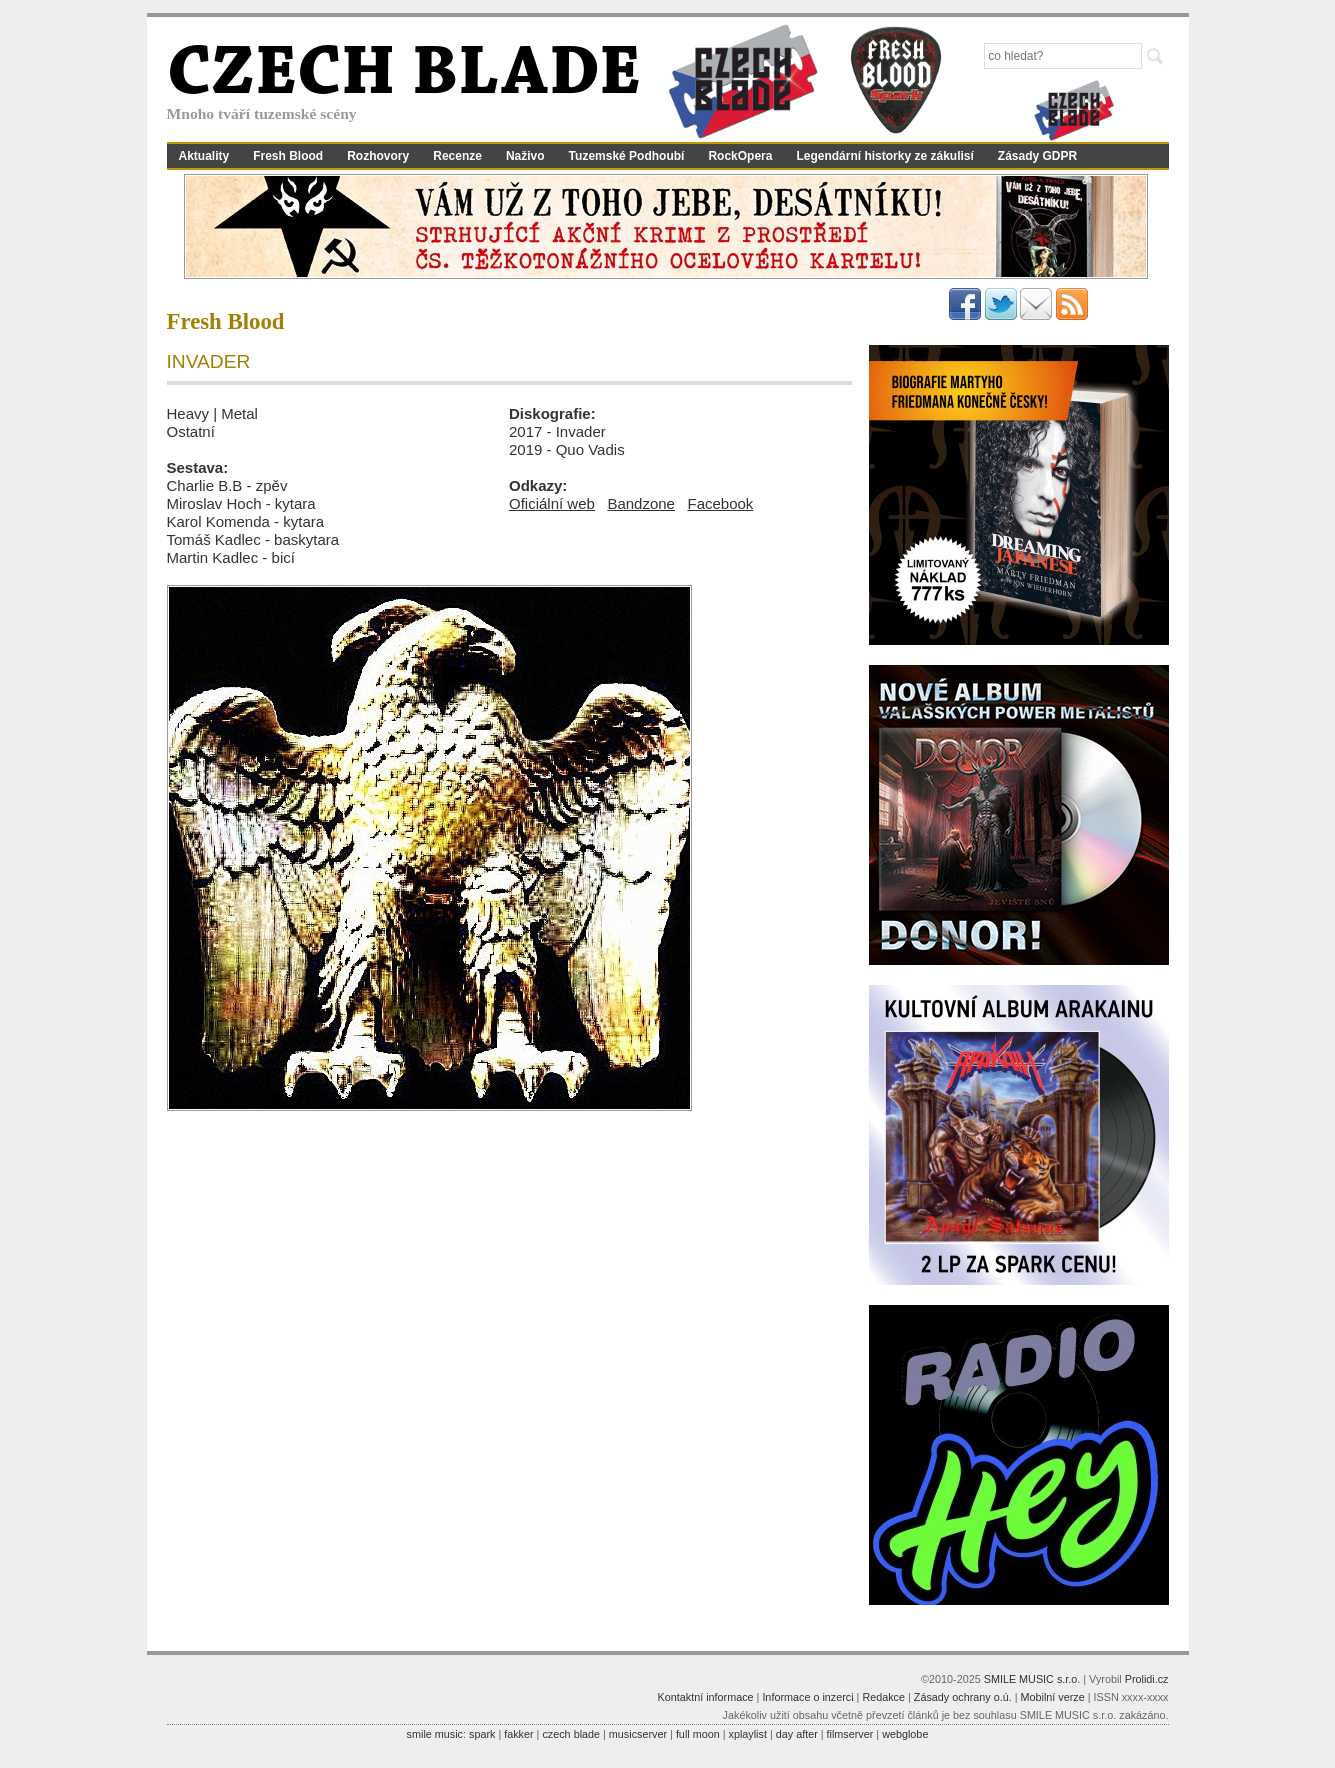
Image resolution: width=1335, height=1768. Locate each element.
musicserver (638, 1734)
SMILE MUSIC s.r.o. (1032, 1679)
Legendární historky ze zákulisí (884, 156)
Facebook (720, 503)
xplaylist (748, 1734)
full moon (698, 1734)
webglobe (905, 1734)
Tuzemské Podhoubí (627, 156)
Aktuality (204, 156)
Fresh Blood (288, 156)
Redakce (883, 1697)
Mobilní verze (1052, 1697)
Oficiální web (552, 503)
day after (797, 1734)
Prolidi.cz (1147, 1679)
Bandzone (641, 503)
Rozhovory (378, 156)
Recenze (457, 156)
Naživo (525, 156)
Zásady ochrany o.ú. (963, 1697)
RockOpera (740, 156)
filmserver (850, 1734)
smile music (435, 1734)
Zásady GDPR (1037, 156)
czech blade (571, 1734)
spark (482, 1734)
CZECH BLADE (404, 76)
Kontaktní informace (706, 1697)
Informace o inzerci (807, 1697)
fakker (518, 1734)
